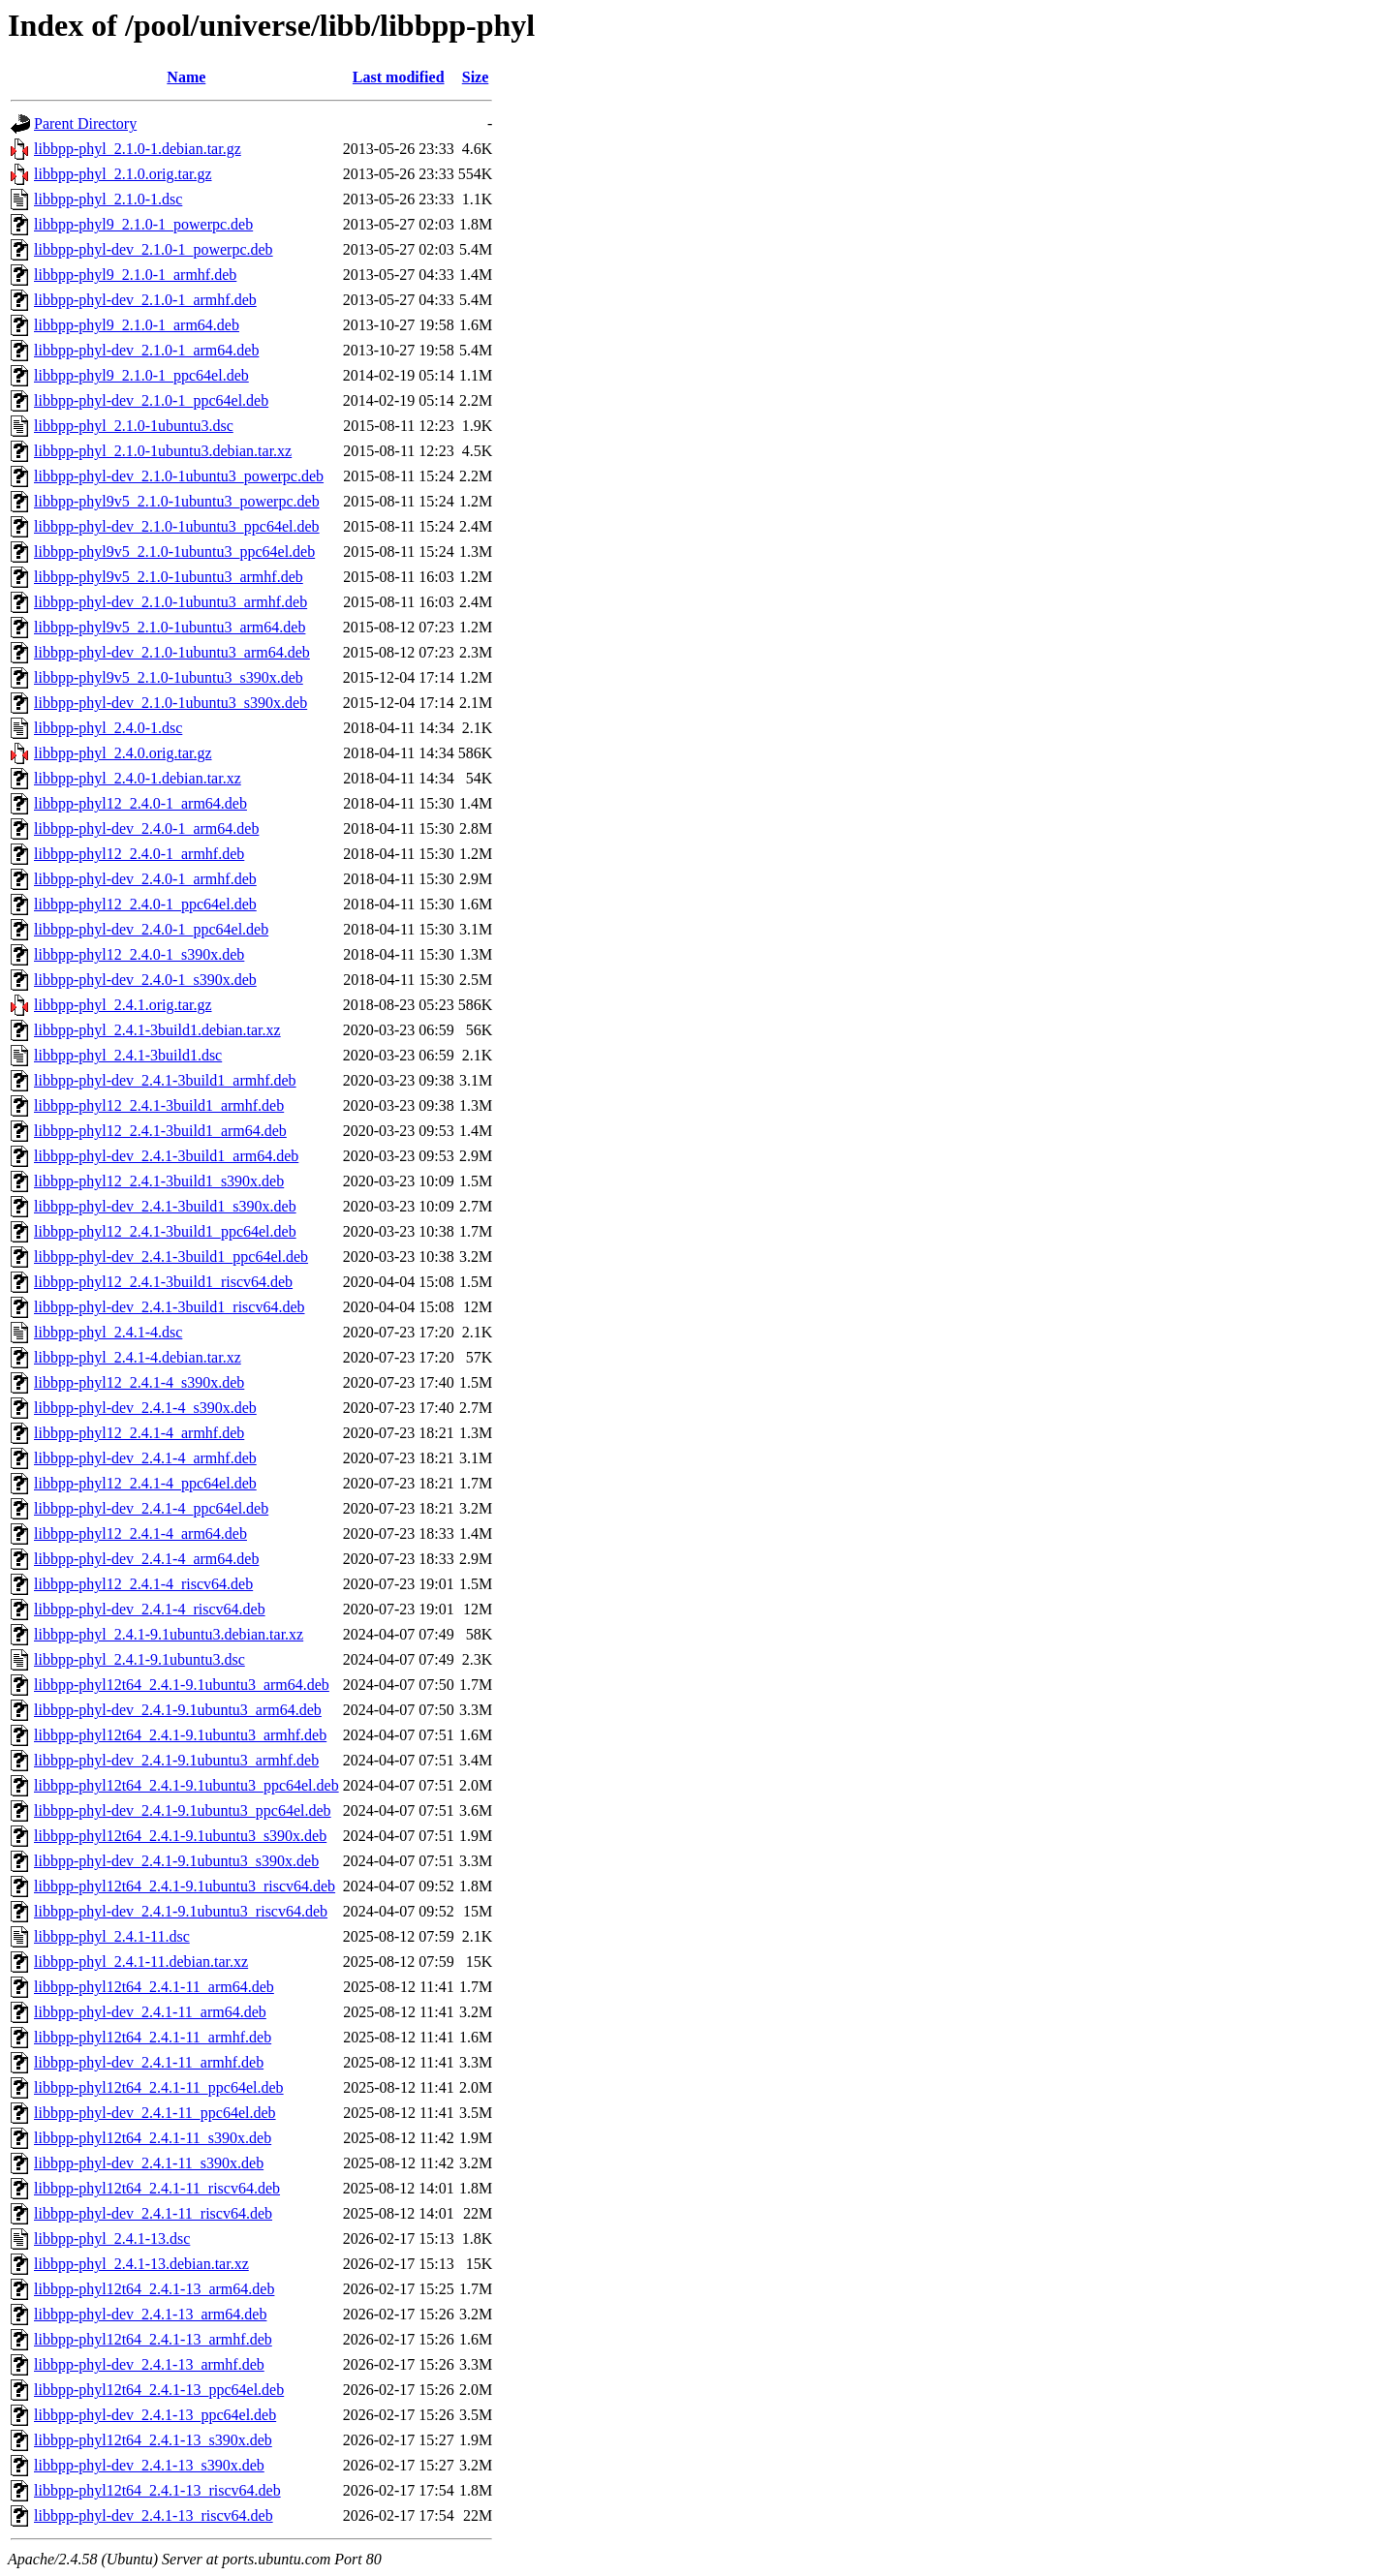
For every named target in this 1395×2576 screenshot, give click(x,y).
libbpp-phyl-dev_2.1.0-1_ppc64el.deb (151, 400)
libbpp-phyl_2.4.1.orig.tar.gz (123, 1005)
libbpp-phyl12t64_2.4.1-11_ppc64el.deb (159, 2087)
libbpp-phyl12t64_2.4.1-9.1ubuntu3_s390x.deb (180, 1835)
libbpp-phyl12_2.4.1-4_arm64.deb (140, 1533)
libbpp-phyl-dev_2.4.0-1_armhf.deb (145, 879)
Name (186, 77)
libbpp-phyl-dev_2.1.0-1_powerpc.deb (153, 249)
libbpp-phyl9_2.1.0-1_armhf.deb (135, 274)
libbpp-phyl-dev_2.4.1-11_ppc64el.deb (155, 2112)
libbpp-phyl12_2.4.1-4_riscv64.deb (143, 1584)
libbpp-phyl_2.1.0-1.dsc (108, 199)
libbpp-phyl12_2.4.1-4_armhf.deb (139, 1433)
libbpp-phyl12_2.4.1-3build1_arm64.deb (160, 1130)
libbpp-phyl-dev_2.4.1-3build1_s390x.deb (165, 1206)
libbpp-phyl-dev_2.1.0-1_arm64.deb (146, 350)
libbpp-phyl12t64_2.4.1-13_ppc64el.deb (159, 2389)
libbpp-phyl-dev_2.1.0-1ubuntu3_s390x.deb (170, 702)
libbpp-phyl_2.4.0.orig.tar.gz (123, 753)
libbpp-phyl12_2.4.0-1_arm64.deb (140, 803)
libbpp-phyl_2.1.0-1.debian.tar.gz (137, 148)
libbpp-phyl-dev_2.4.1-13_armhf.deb (149, 2364)
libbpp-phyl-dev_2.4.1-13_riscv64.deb (153, 2515)
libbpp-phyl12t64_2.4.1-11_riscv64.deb (157, 2188)
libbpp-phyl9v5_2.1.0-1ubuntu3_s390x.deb (168, 677)
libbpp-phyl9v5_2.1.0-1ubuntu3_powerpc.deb (177, 501)
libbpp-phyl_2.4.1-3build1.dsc (128, 1055)
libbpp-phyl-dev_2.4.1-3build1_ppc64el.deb (171, 1256)
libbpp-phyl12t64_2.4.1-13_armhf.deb (153, 2339)
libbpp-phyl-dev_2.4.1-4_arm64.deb (146, 1558)
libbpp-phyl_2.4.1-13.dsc (112, 2238)
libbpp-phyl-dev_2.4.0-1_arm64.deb (146, 828)
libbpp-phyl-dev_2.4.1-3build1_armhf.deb (165, 1080)
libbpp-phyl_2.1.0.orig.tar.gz (123, 174)
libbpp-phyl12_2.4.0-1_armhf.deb (139, 853)
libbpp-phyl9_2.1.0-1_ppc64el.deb (141, 375)
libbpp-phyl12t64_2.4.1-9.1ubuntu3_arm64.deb (181, 1684)
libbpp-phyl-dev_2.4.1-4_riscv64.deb (149, 1609)
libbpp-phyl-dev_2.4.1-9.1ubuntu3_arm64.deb (178, 1710)
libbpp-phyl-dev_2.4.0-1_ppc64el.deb (151, 929)
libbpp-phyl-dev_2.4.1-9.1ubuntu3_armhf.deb (176, 1760)
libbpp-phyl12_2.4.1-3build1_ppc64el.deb (165, 1231)
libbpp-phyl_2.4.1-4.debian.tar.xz (137, 1357)
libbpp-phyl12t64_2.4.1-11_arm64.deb (154, 1986)
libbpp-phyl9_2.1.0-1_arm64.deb (136, 325)
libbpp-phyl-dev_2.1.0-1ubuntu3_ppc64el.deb (177, 526)
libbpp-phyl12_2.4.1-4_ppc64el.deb (145, 1483)
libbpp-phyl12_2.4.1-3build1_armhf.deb (159, 1105)
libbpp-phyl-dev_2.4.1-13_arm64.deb (150, 2314)
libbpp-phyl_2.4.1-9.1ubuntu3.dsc (139, 1659)
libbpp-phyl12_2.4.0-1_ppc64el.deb (145, 904)
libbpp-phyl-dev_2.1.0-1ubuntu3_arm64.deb (172, 652)
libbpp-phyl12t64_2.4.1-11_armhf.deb (152, 2037)
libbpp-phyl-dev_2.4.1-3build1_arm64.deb (166, 1156)
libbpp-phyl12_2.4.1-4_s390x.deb (139, 1382)
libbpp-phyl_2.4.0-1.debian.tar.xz (137, 778)
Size (475, 77)
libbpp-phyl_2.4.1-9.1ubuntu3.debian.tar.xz (168, 1634)
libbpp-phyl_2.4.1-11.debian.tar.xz (141, 1961)
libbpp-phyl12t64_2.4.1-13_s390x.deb (153, 2440)
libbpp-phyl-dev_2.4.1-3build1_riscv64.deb (169, 1307)
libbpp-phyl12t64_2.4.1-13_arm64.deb (154, 2289)
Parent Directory (85, 123)
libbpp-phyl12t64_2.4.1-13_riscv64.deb (157, 2490)
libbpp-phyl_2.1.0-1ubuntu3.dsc (133, 425)
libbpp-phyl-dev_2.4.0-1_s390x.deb (145, 979)
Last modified (399, 77)
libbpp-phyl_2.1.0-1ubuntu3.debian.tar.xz (163, 451)
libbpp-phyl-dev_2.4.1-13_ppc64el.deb (155, 2415)
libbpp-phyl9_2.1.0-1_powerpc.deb (143, 224)
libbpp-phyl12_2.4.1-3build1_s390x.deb (159, 1181)
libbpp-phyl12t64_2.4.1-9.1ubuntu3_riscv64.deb (184, 1886)
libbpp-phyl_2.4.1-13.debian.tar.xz (141, 2263)
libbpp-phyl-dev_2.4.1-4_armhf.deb (145, 1458)
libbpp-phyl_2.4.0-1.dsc (108, 728)
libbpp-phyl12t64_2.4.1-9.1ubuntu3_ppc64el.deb (186, 1785)
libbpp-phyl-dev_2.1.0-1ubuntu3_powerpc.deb (179, 476)
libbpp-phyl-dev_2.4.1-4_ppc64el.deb (151, 1508)
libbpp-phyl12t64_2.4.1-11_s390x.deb (152, 2138)
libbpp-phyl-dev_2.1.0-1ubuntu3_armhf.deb (170, 602)
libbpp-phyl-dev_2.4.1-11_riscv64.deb (153, 2213)
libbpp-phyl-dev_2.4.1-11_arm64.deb (150, 2012)
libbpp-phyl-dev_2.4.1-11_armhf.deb (149, 2062)
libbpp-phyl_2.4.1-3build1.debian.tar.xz (157, 1030)
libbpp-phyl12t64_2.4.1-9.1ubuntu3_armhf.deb (180, 1735)
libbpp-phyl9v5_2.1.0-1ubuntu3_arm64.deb (169, 627)
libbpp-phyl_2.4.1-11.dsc (112, 1936)
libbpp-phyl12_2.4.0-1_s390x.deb (139, 954)
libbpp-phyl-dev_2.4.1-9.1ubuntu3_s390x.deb (176, 1861)
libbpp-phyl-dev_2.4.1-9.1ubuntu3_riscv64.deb (180, 1911)
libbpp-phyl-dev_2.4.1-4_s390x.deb (145, 1407)
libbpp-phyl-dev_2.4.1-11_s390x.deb (149, 2163)
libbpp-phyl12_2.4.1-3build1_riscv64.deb (163, 1281)
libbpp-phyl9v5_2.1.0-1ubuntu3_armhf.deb (168, 576)
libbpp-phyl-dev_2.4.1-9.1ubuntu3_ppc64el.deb (182, 1810)
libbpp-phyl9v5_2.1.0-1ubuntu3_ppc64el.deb (174, 551)
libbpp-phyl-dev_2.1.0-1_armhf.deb (145, 299)
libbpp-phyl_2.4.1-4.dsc (108, 1332)
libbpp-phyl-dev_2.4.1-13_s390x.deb (149, 2465)
